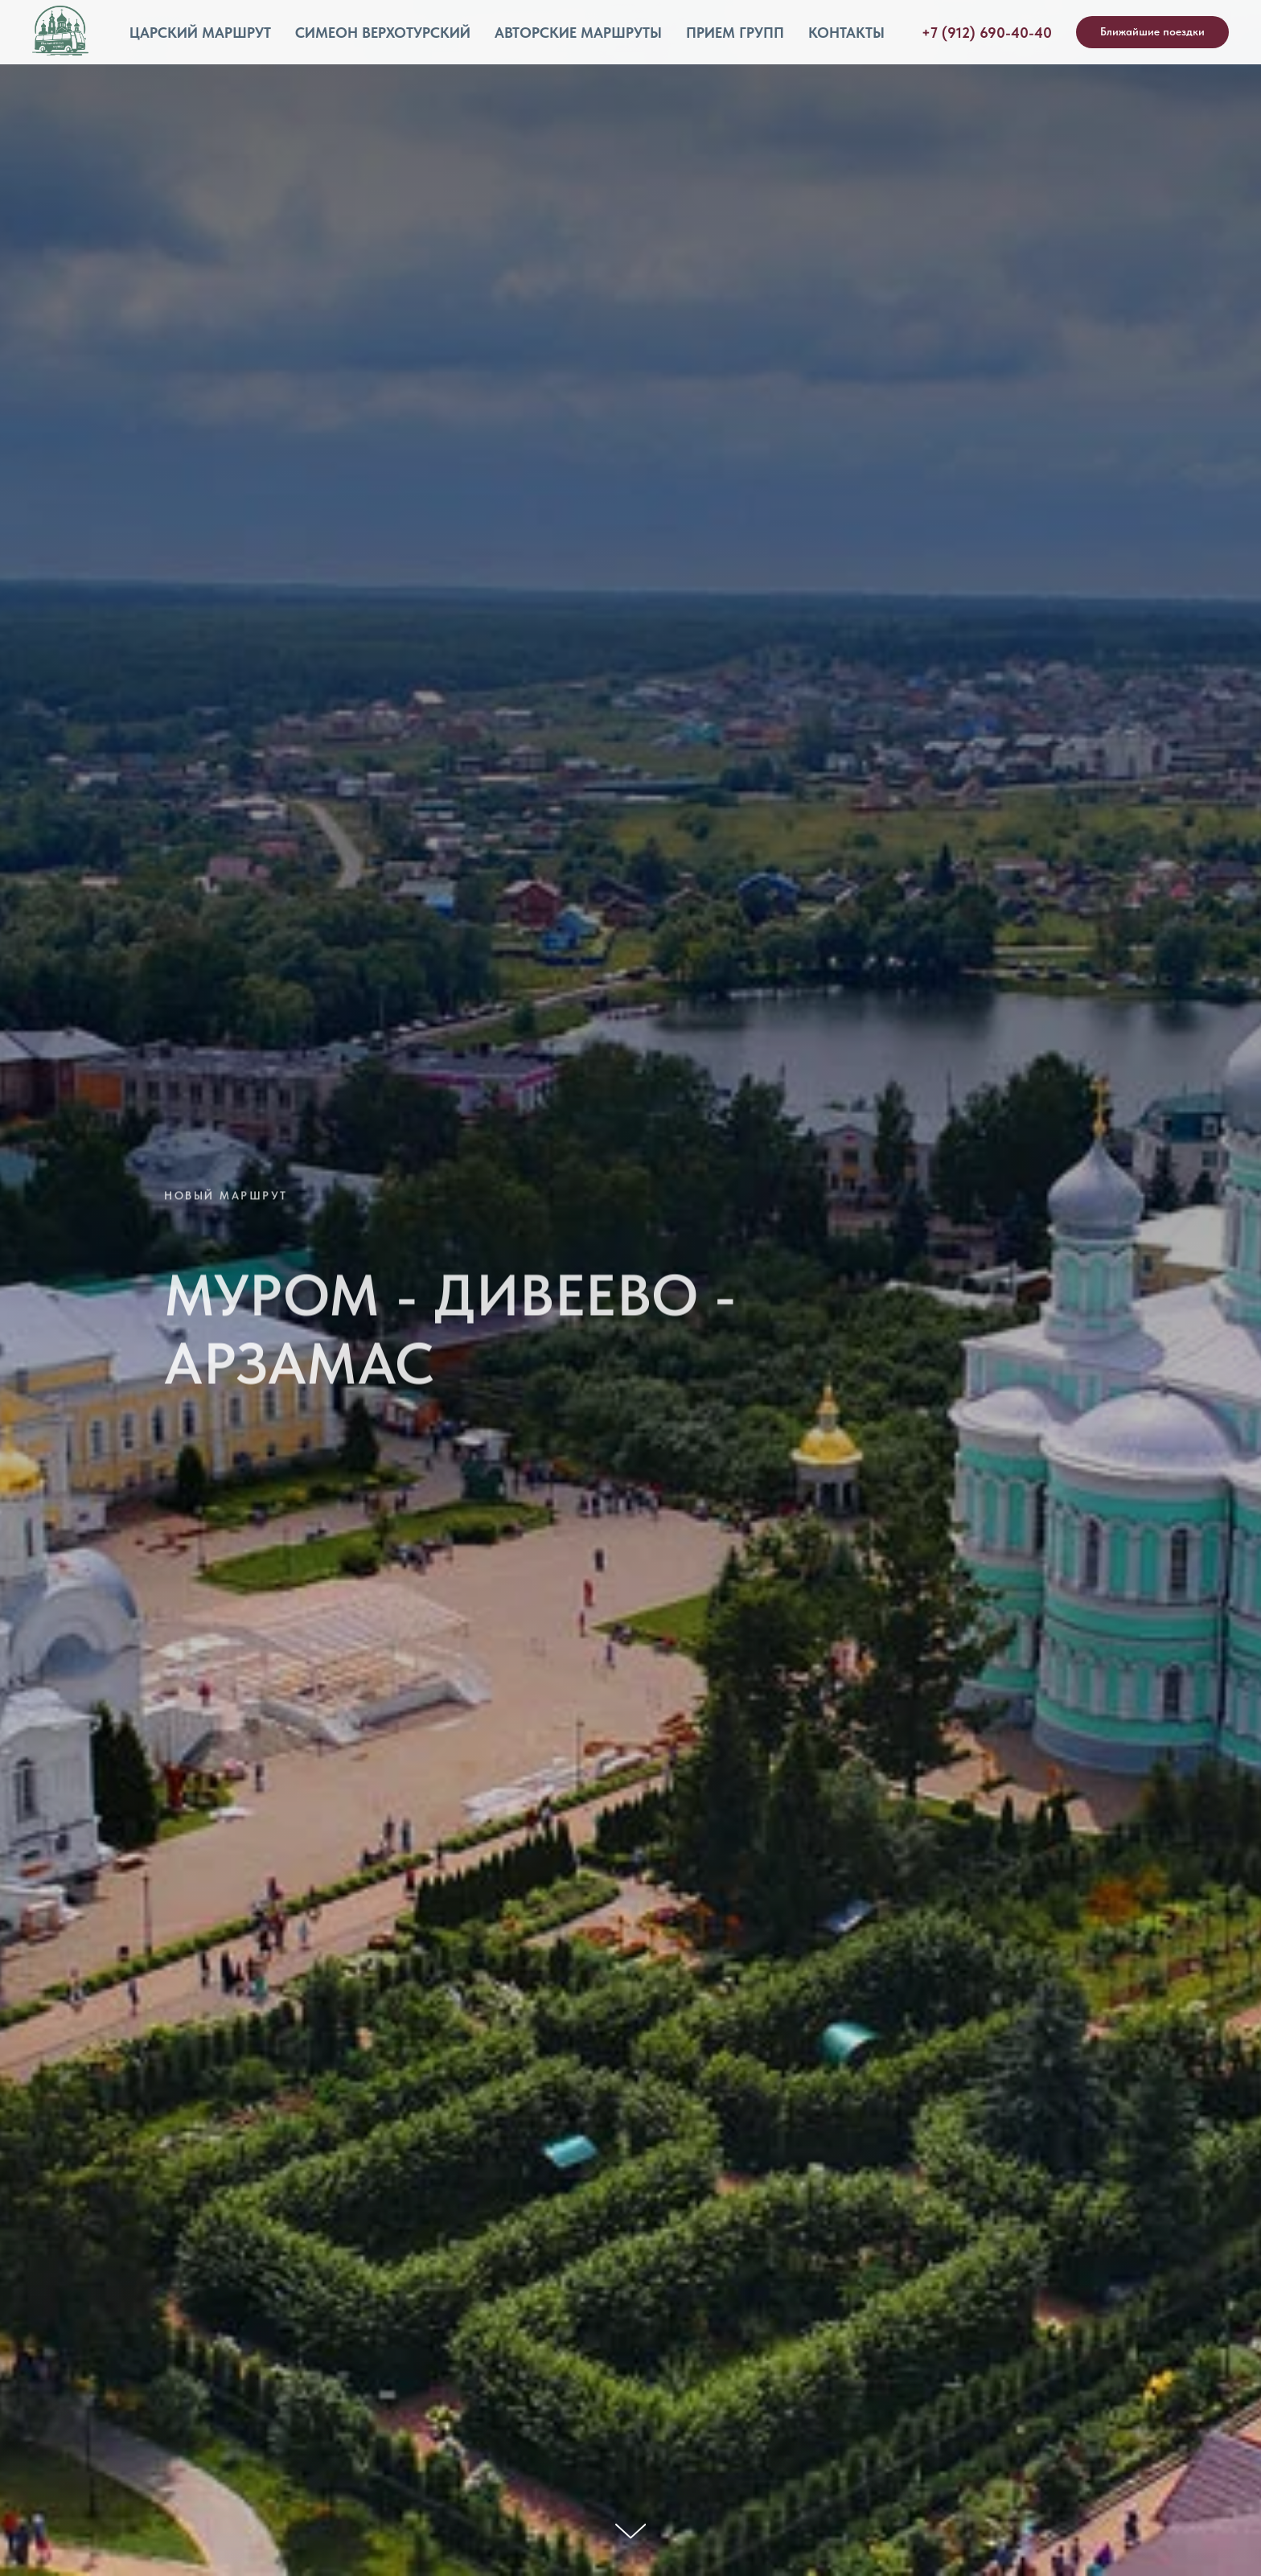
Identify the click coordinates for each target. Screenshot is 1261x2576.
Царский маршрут (200, 32)
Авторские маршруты (578, 32)
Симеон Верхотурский (382, 32)
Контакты (846, 32)
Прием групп (735, 32)
